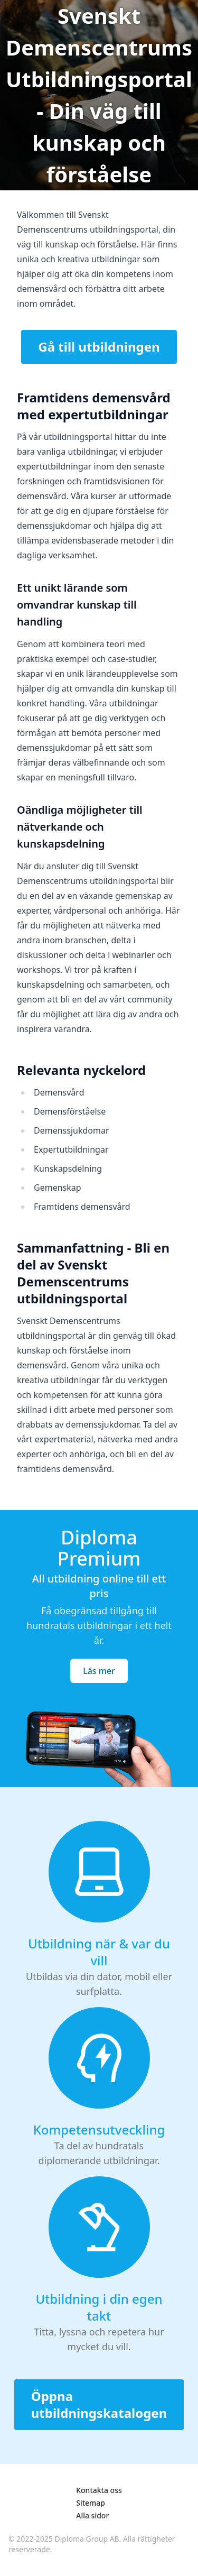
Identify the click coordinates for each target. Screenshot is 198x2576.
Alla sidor (92, 2515)
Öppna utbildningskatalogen (99, 2404)
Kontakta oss (99, 2490)
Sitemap (90, 2503)
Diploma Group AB (87, 2539)
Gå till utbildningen (98, 346)
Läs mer (99, 1671)
